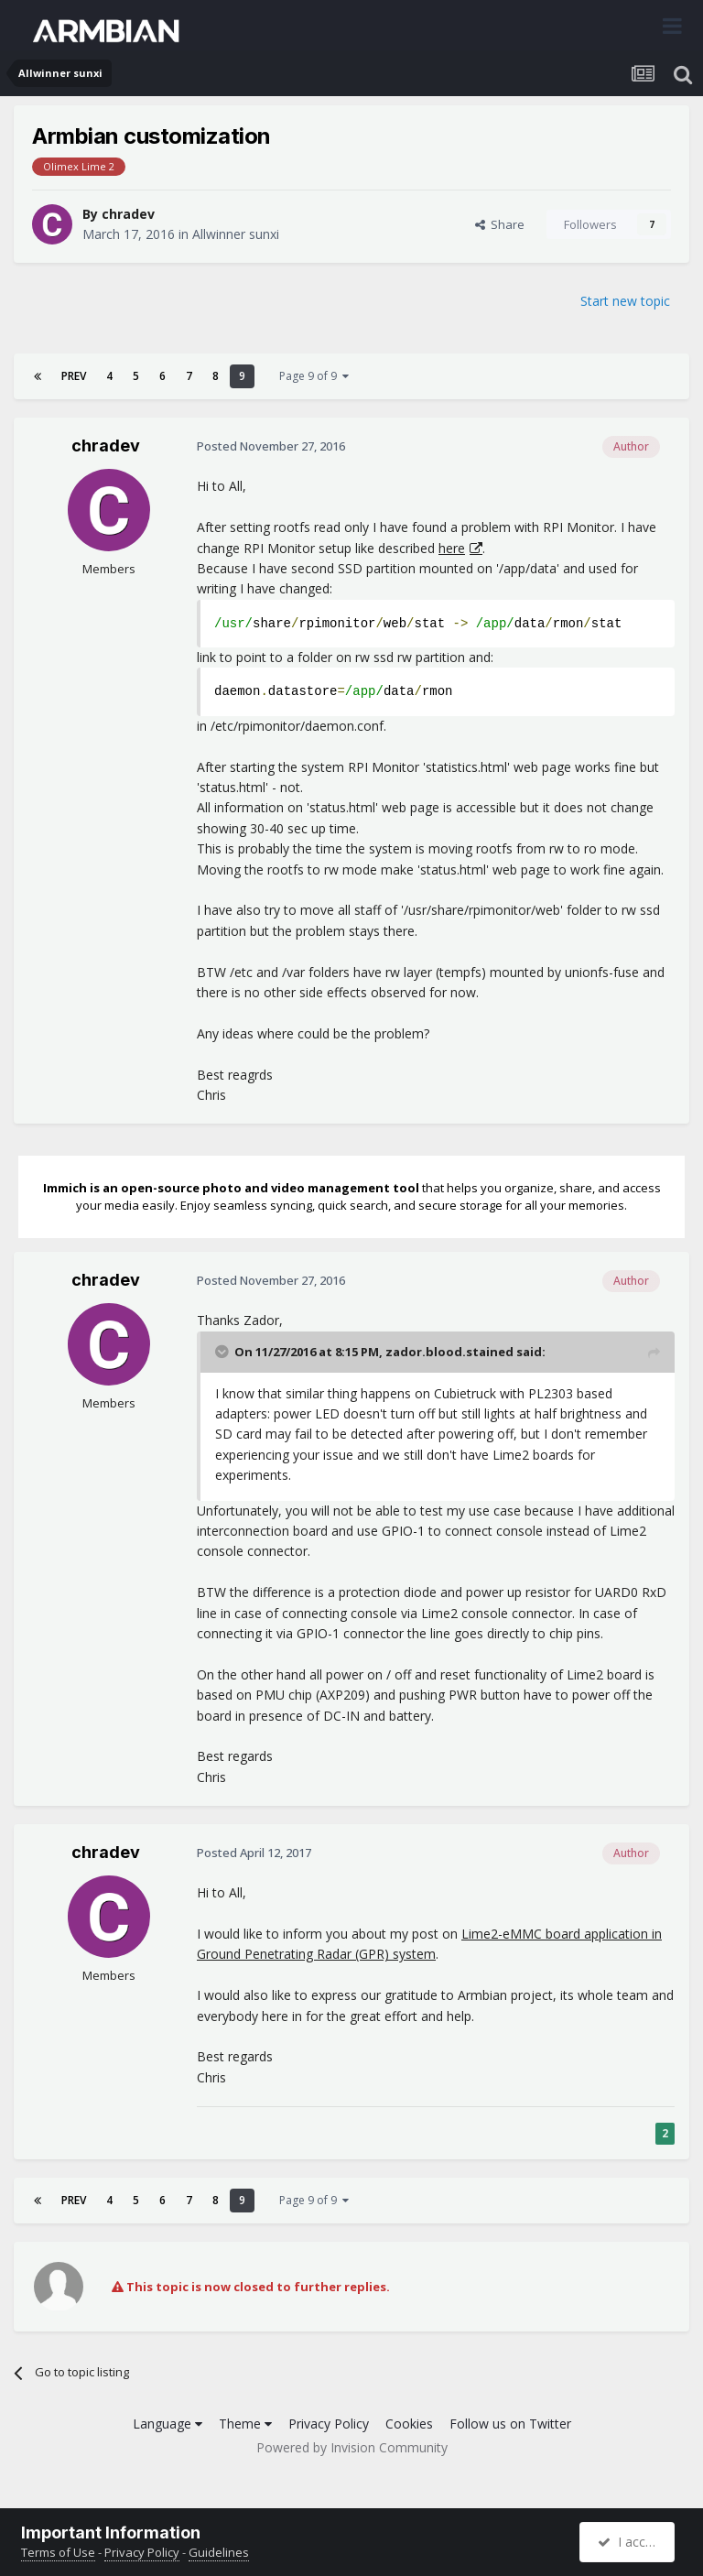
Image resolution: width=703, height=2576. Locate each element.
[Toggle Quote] (223, 1351)
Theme (245, 2423)
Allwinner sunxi (235, 234)
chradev (128, 214)
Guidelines (219, 2552)
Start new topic (625, 301)
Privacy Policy (328, 2423)
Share (500, 224)
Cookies (409, 2423)
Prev (73, 376)
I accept (629, 2541)
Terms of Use (58, 2552)
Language (167, 2423)
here (451, 548)
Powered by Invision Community (352, 2447)
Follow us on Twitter (510, 2423)
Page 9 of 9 (314, 376)
